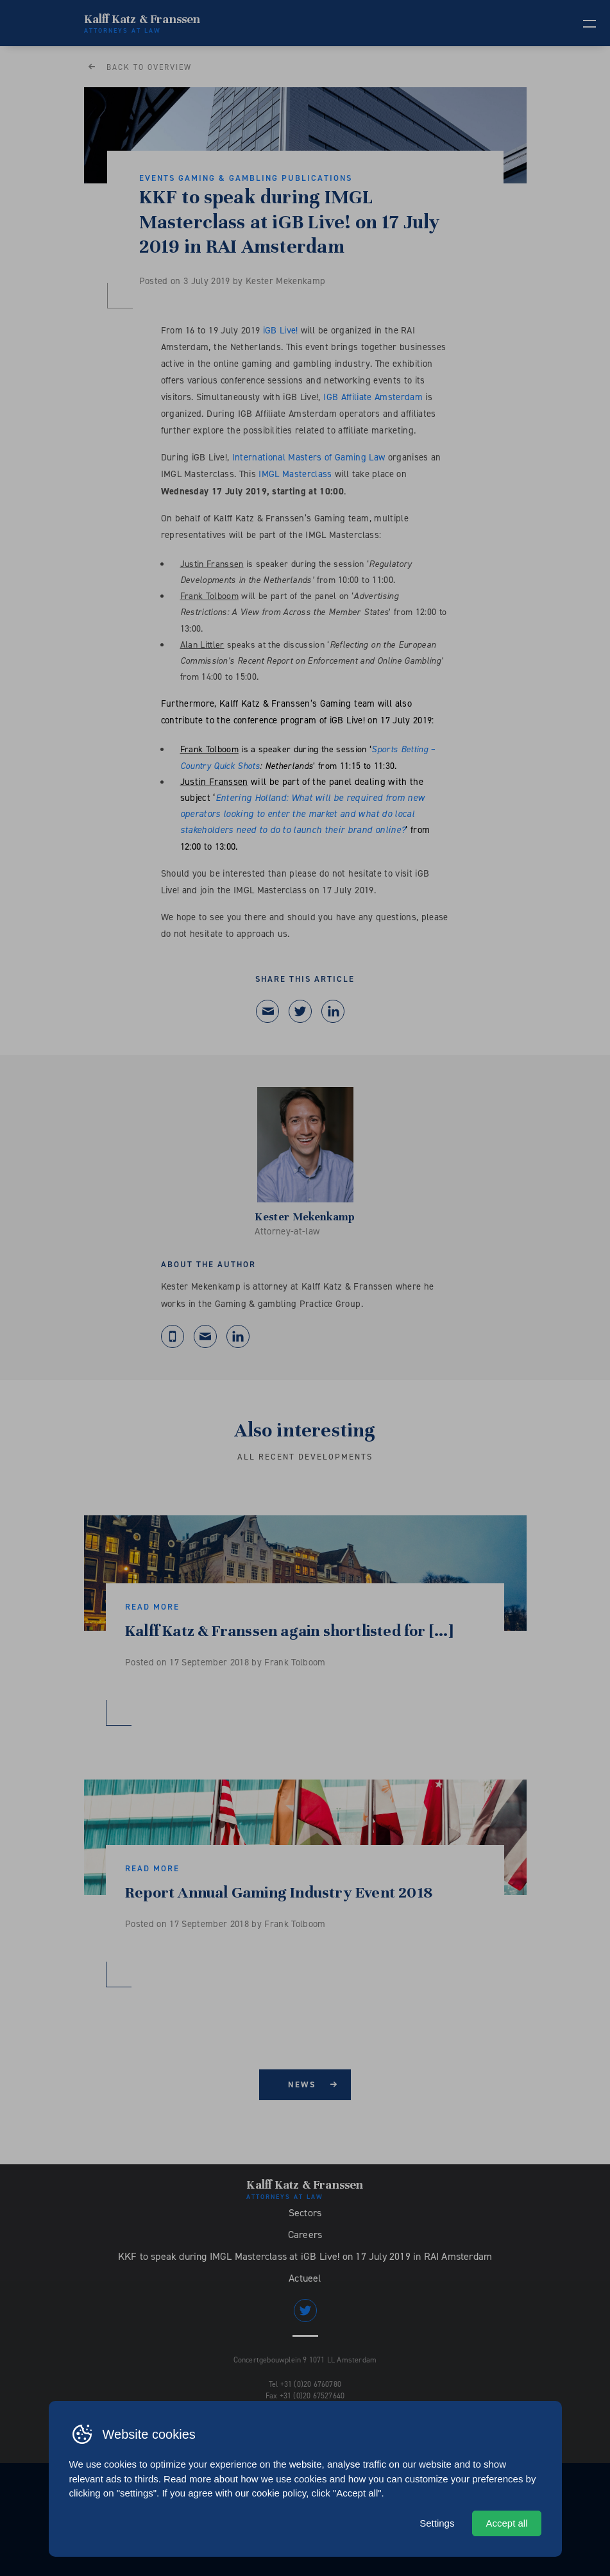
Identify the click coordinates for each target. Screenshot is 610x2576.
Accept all (506, 2523)
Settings (436, 2523)
